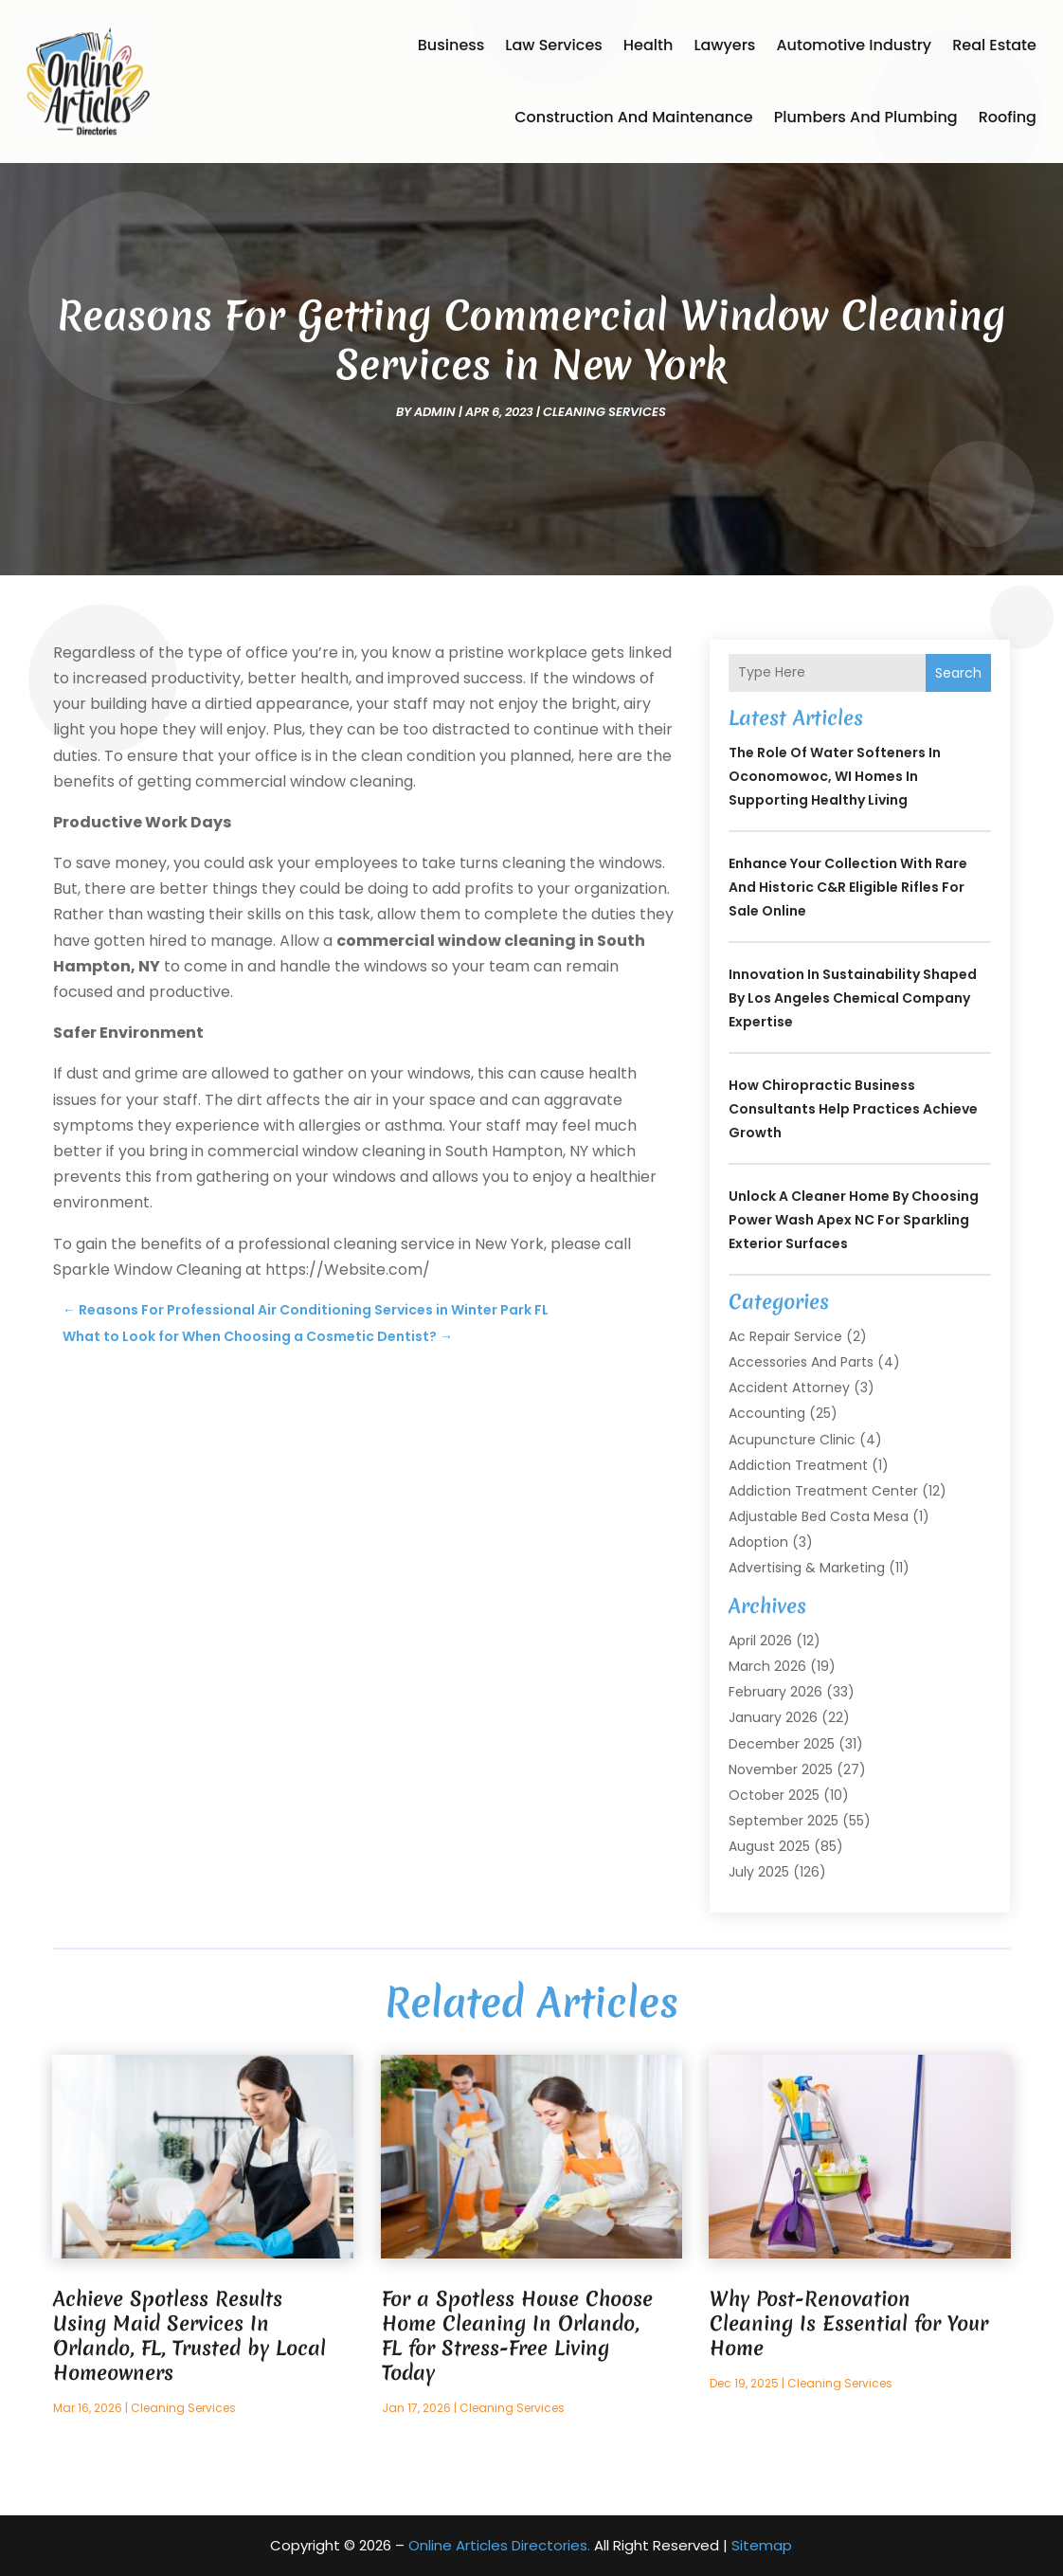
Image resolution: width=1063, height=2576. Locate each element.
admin (435, 412)
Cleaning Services (604, 412)
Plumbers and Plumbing (866, 117)
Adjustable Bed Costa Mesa (819, 1516)
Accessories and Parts (801, 1361)
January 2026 (773, 1717)
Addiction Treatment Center (823, 1490)
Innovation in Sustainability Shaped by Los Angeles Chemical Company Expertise (853, 998)
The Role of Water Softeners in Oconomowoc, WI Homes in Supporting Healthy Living (835, 776)
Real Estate (994, 45)
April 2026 (760, 1640)
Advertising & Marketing (807, 1567)
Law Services (553, 45)
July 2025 (759, 1871)
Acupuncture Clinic (792, 1439)
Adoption (758, 1542)
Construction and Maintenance (633, 117)
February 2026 (775, 1691)
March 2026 (767, 1666)
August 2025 (769, 1846)
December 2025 (782, 1743)
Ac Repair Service (785, 1336)
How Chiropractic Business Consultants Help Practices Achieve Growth (853, 1109)
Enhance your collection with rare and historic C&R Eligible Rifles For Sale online (848, 887)
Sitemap (761, 2545)
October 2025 (774, 1795)
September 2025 (783, 1820)
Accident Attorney (789, 1387)
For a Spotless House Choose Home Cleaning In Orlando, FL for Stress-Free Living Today (517, 2335)
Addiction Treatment (798, 1465)
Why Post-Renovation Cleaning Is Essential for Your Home (849, 2323)
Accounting (767, 1413)
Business (451, 45)
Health (648, 45)
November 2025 (781, 1769)
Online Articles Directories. (499, 2545)
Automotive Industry (853, 45)
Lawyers (724, 45)
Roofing (1007, 117)
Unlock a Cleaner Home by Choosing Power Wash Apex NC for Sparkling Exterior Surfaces (854, 1220)
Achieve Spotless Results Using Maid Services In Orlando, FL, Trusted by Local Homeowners (189, 2335)
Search (958, 672)
